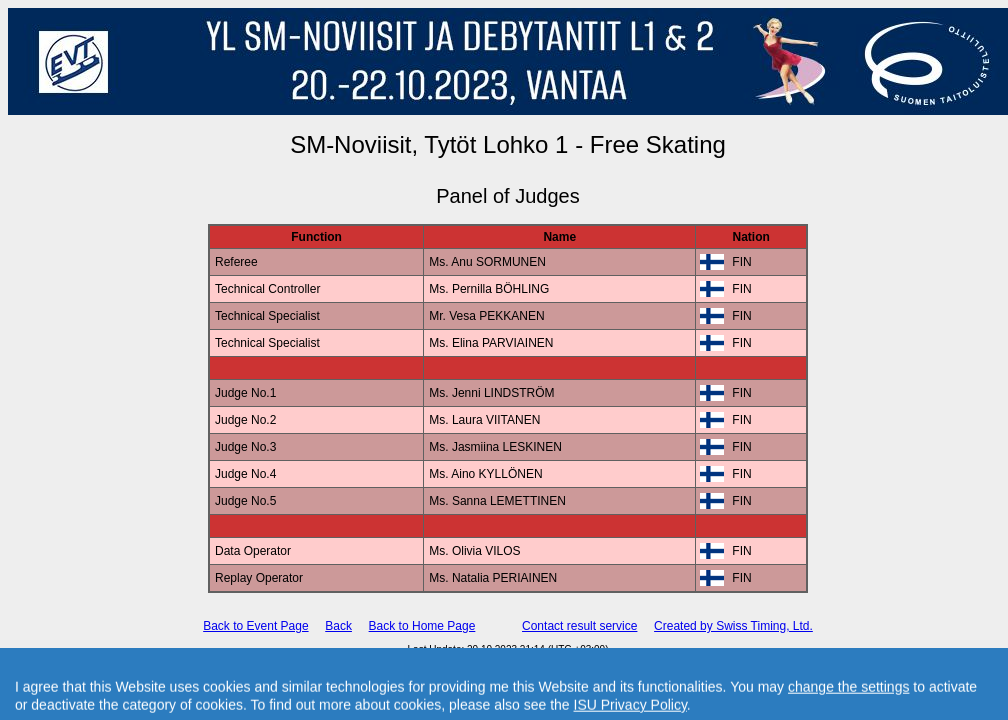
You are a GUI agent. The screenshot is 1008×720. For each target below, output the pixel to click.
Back (338, 626)
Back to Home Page (422, 626)
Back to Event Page (255, 626)
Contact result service (579, 626)
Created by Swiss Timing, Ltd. (733, 626)
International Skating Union (478, 660)
